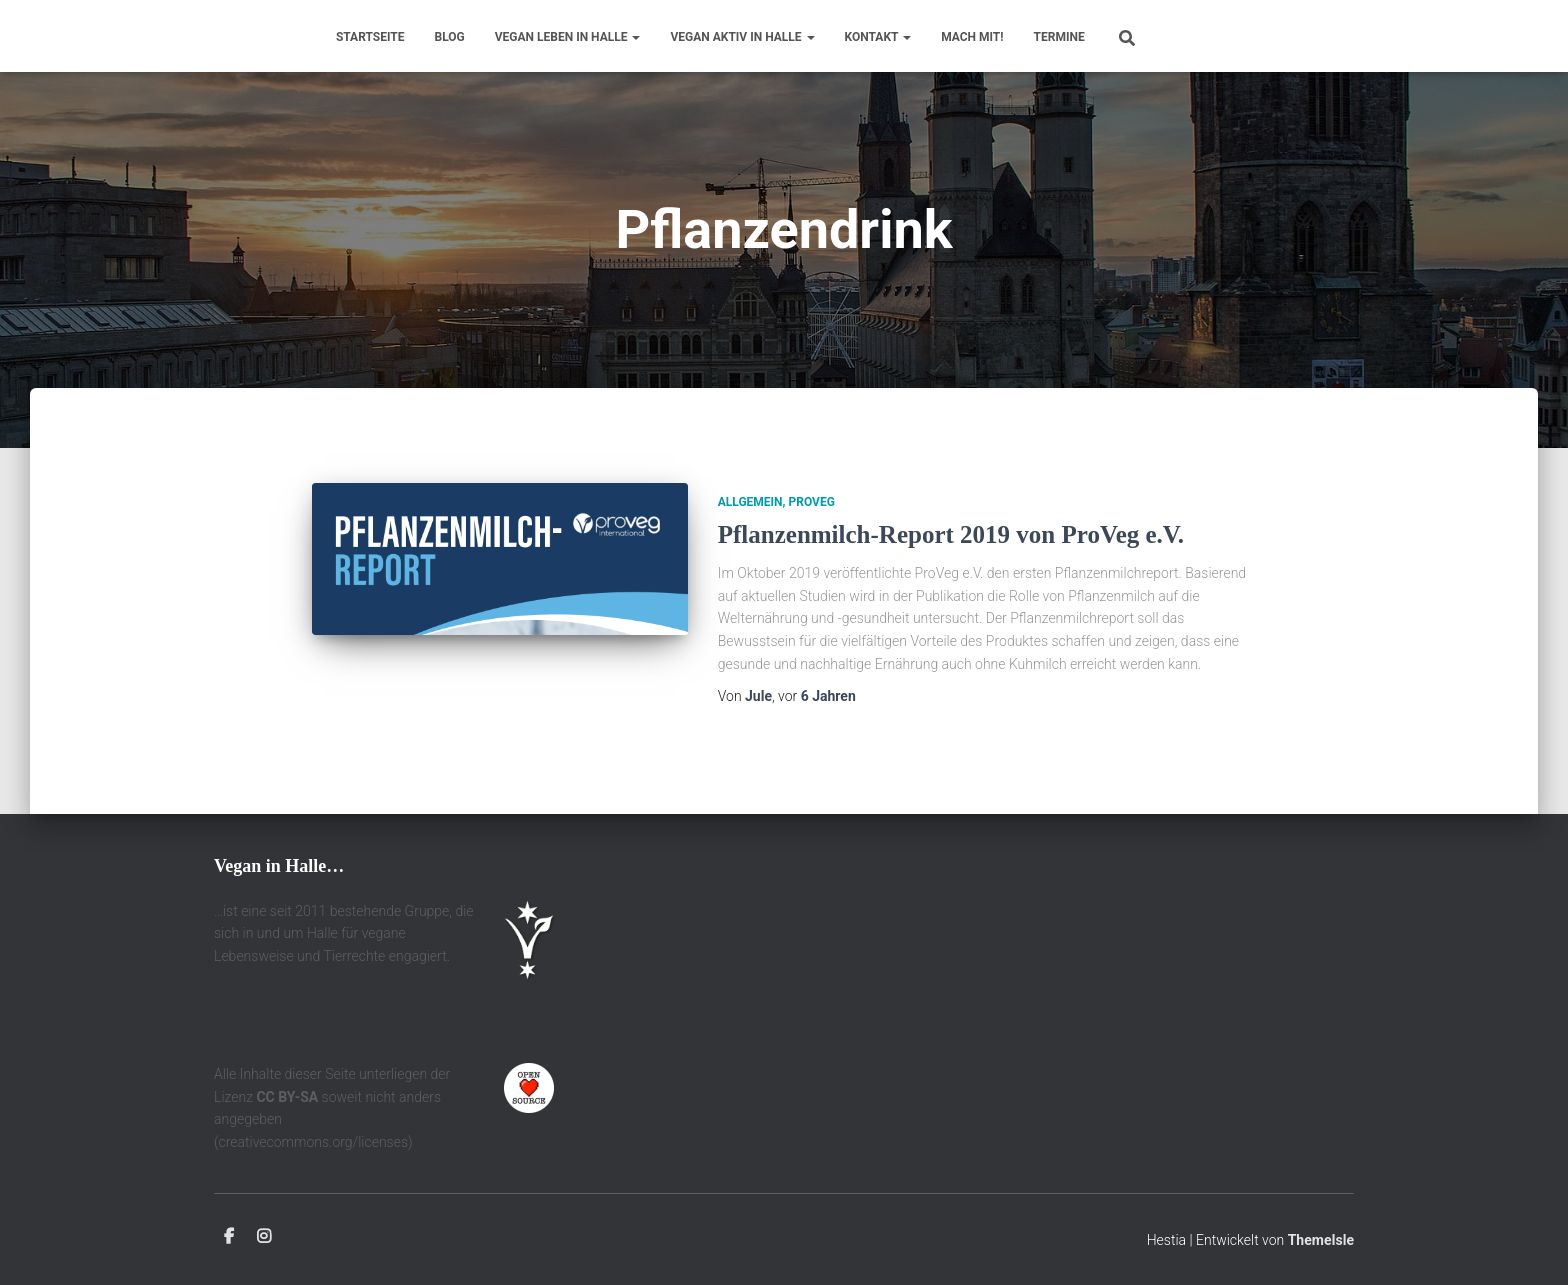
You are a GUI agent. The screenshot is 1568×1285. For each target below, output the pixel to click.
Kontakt (878, 37)
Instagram (264, 1237)
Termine (1059, 37)
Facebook (229, 1237)
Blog (450, 37)
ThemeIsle (1321, 1240)
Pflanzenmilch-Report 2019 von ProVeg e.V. (951, 534)
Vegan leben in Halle (568, 37)
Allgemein (750, 502)
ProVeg (812, 502)
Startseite (370, 37)
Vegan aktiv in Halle (742, 37)
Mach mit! (972, 37)
